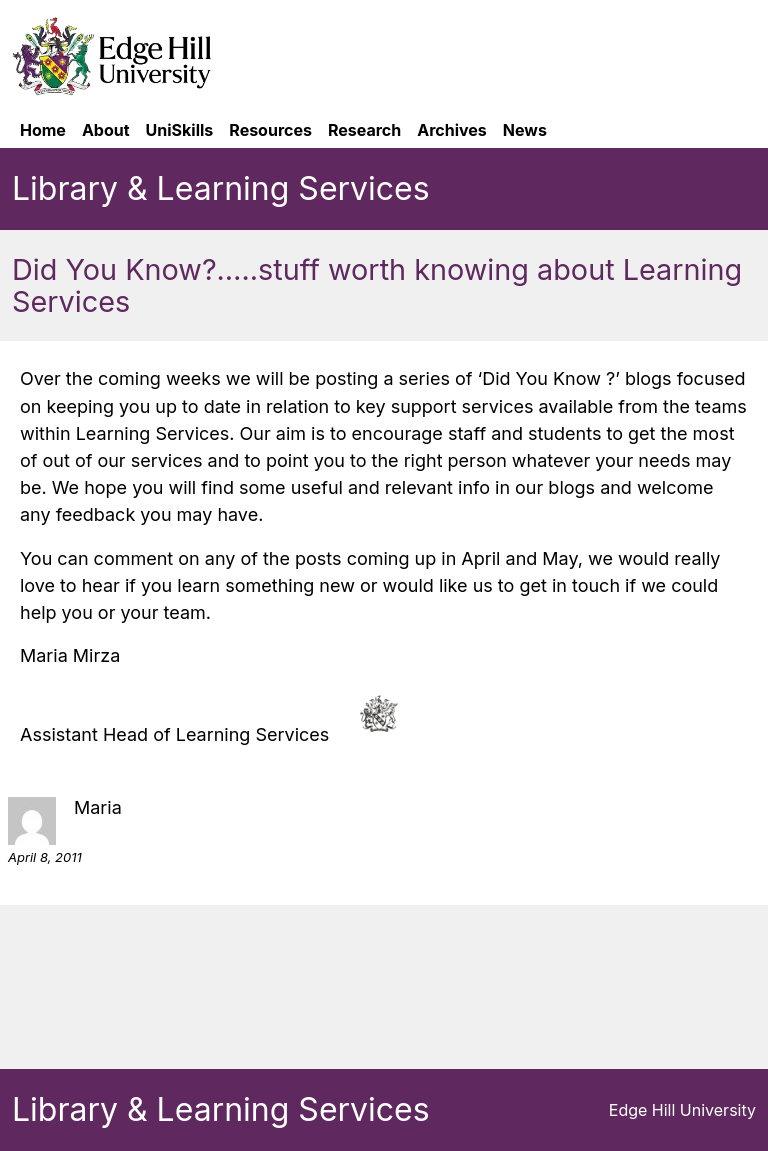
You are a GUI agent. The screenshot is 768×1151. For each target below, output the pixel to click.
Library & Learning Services (221, 188)
